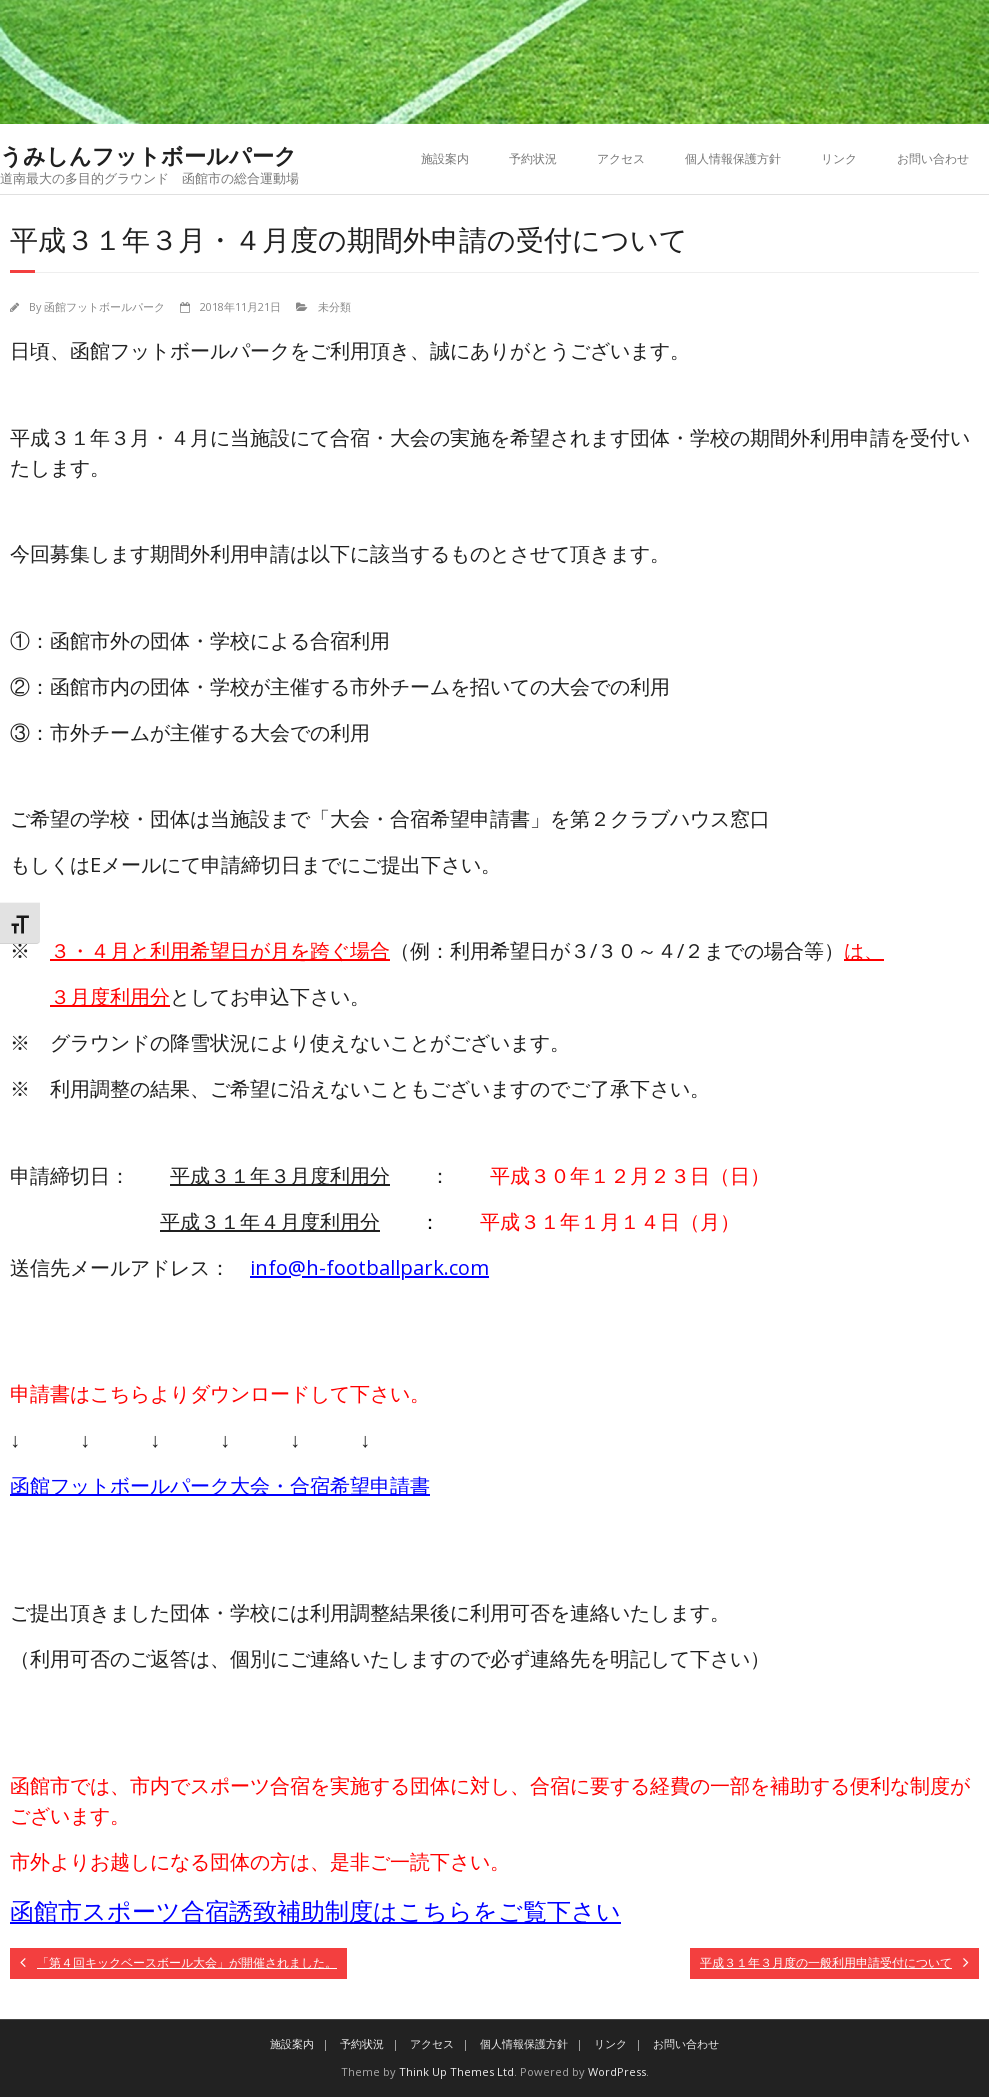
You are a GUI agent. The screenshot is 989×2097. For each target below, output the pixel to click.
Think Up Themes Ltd (456, 2071)
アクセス (621, 158)
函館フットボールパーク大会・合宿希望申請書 (220, 1485)
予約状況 (533, 158)
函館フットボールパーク (104, 306)
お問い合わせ (933, 158)
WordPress (617, 2071)
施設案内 (445, 158)
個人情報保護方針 (733, 158)
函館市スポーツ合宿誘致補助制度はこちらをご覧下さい (315, 1910)
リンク (839, 158)
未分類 (334, 306)
